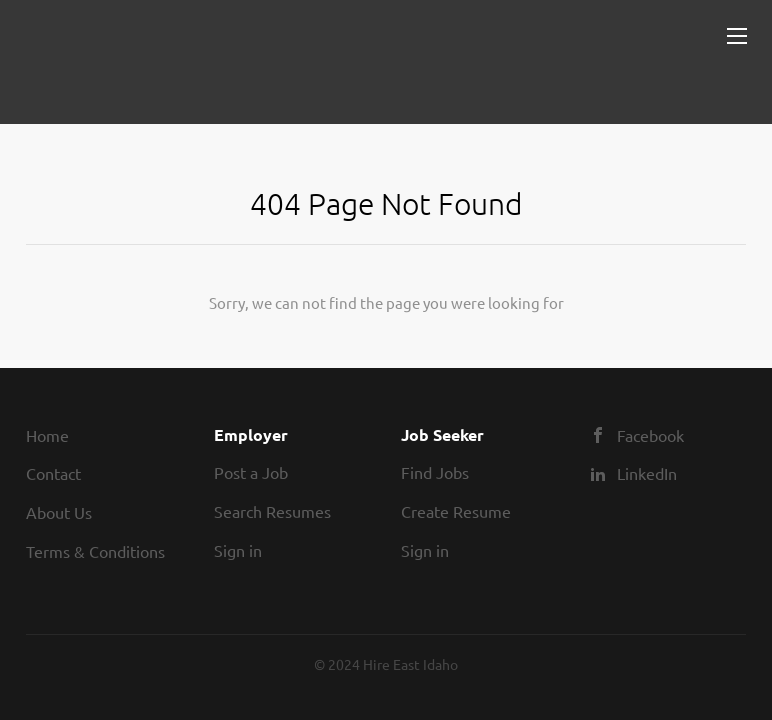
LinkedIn (647, 473)
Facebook (650, 435)
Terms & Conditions (95, 551)
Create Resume (456, 511)
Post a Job (251, 472)
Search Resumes (272, 511)
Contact (53, 473)
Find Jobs (435, 472)
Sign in (238, 550)
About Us (59, 512)
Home (47, 435)
